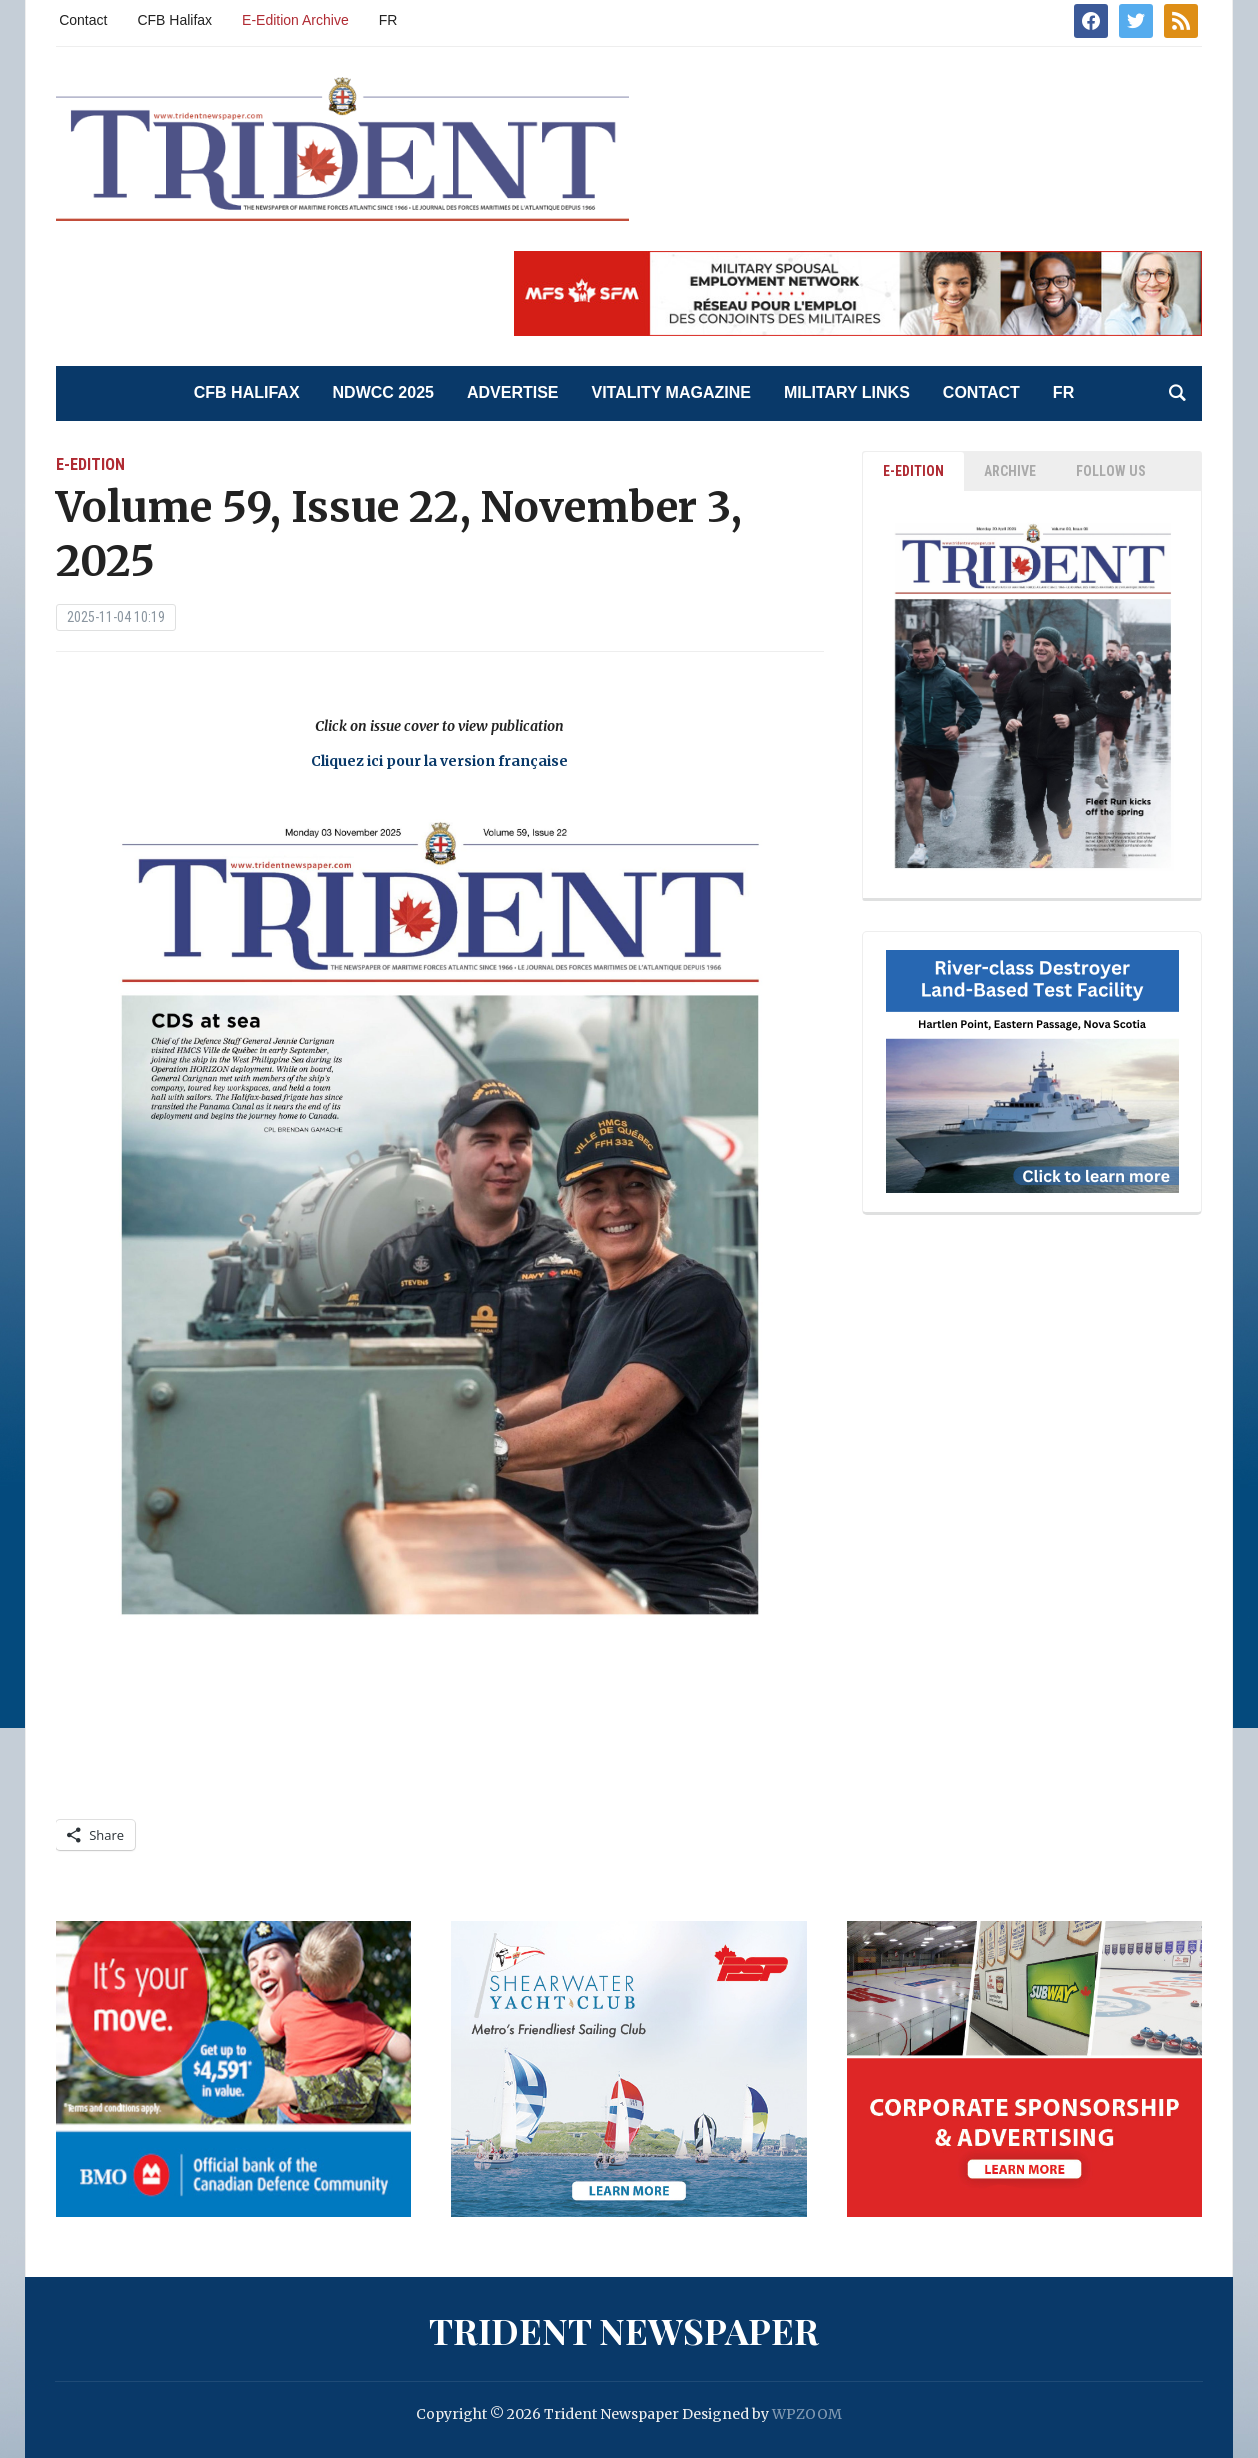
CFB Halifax (174, 20)
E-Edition (90, 464)
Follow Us (1111, 471)
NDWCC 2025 (383, 392)
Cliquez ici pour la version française (439, 761)
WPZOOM (807, 2414)
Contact (83, 20)
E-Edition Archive (295, 20)
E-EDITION (913, 471)
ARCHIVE (1010, 471)
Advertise (513, 392)
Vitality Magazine (671, 392)
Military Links (847, 392)
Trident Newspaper (624, 2330)
